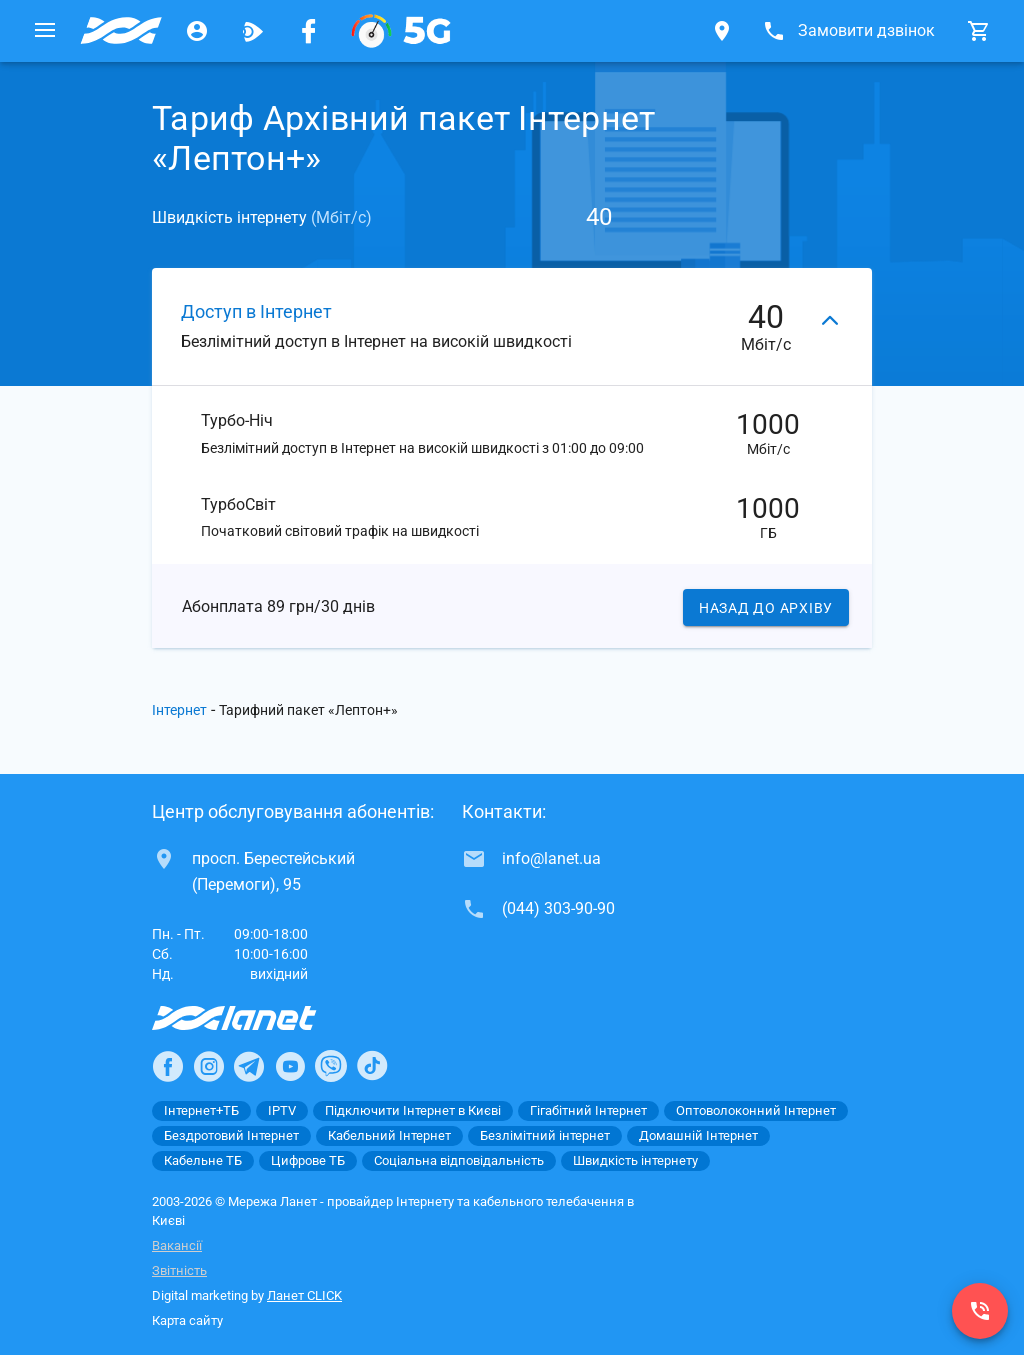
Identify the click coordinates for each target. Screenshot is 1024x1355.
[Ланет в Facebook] (168, 1067)
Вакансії (177, 1246)
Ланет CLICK (304, 1296)
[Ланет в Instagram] (209, 1067)
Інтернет (179, 711)
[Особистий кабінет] (197, 31)
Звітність (179, 1271)
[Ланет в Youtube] (290, 1067)
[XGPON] (401, 31)
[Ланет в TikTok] (372, 1067)
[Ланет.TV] (253, 31)
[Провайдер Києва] (121, 31)
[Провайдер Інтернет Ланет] (257, 1019)
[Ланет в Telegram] (249, 1067)
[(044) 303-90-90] (980, 1311)
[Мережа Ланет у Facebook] (309, 31)
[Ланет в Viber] (331, 1067)
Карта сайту (187, 1321)
